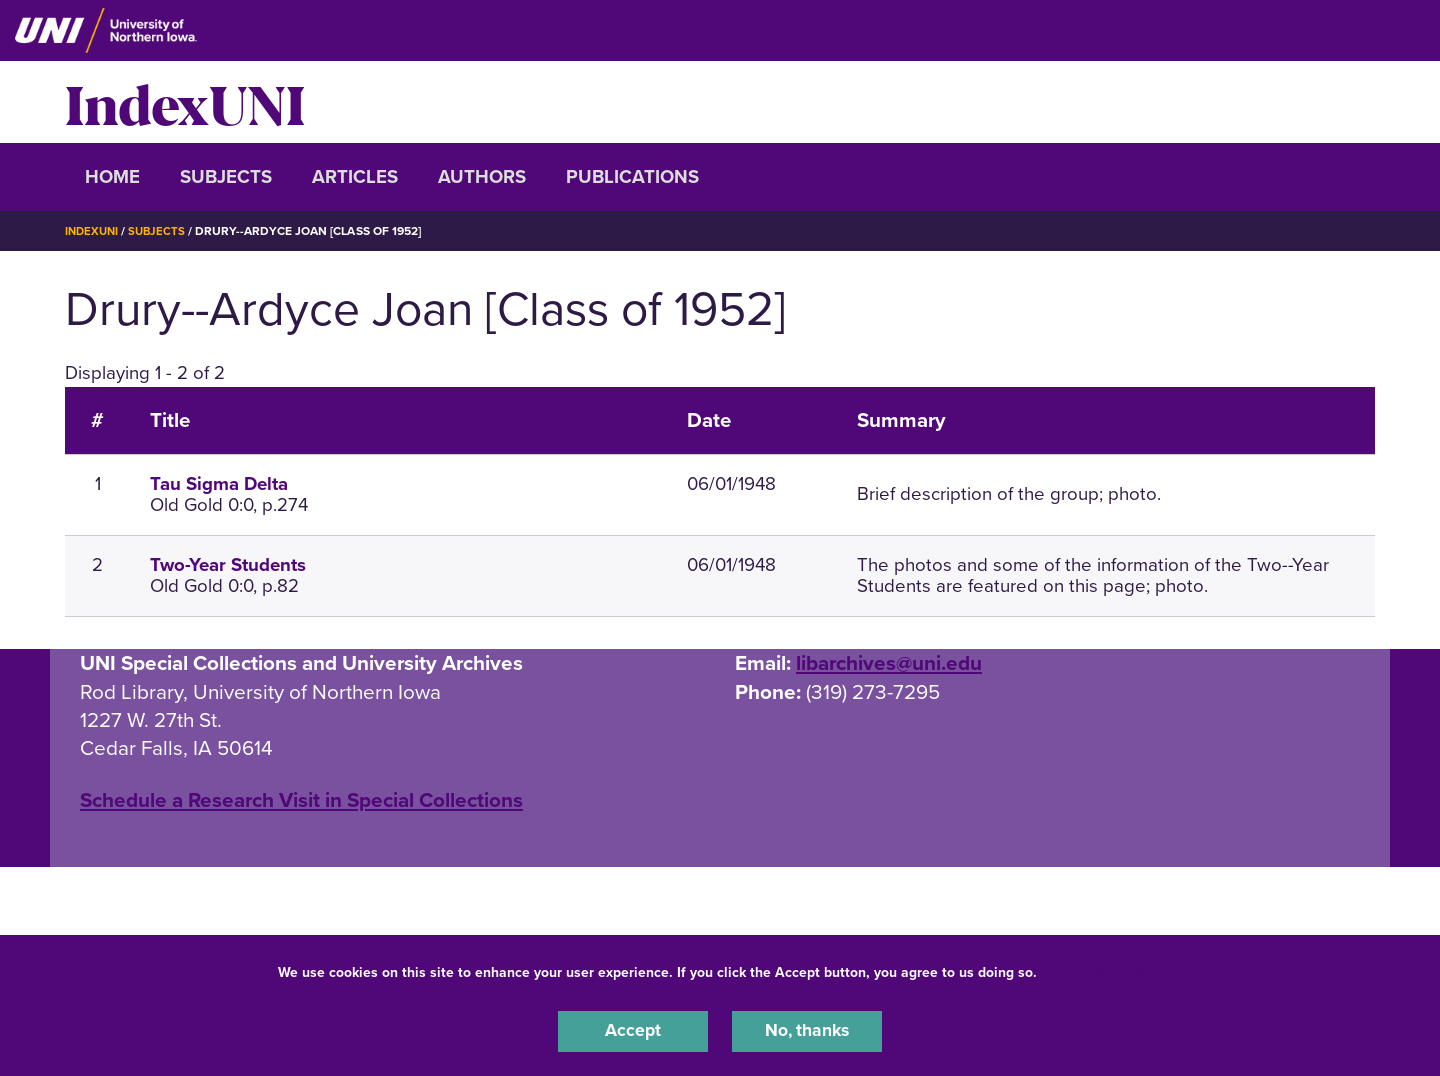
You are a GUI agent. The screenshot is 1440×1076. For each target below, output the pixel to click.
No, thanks (807, 1030)
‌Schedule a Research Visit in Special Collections (301, 800)
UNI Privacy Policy (1104, 969)
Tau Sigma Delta (219, 484)
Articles (355, 177)
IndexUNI (185, 102)
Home (112, 177)
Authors (482, 177)
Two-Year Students (228, 565)
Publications (632, 177)
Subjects (226, 177)
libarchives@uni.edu (889, 663)
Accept (633, 1030)
